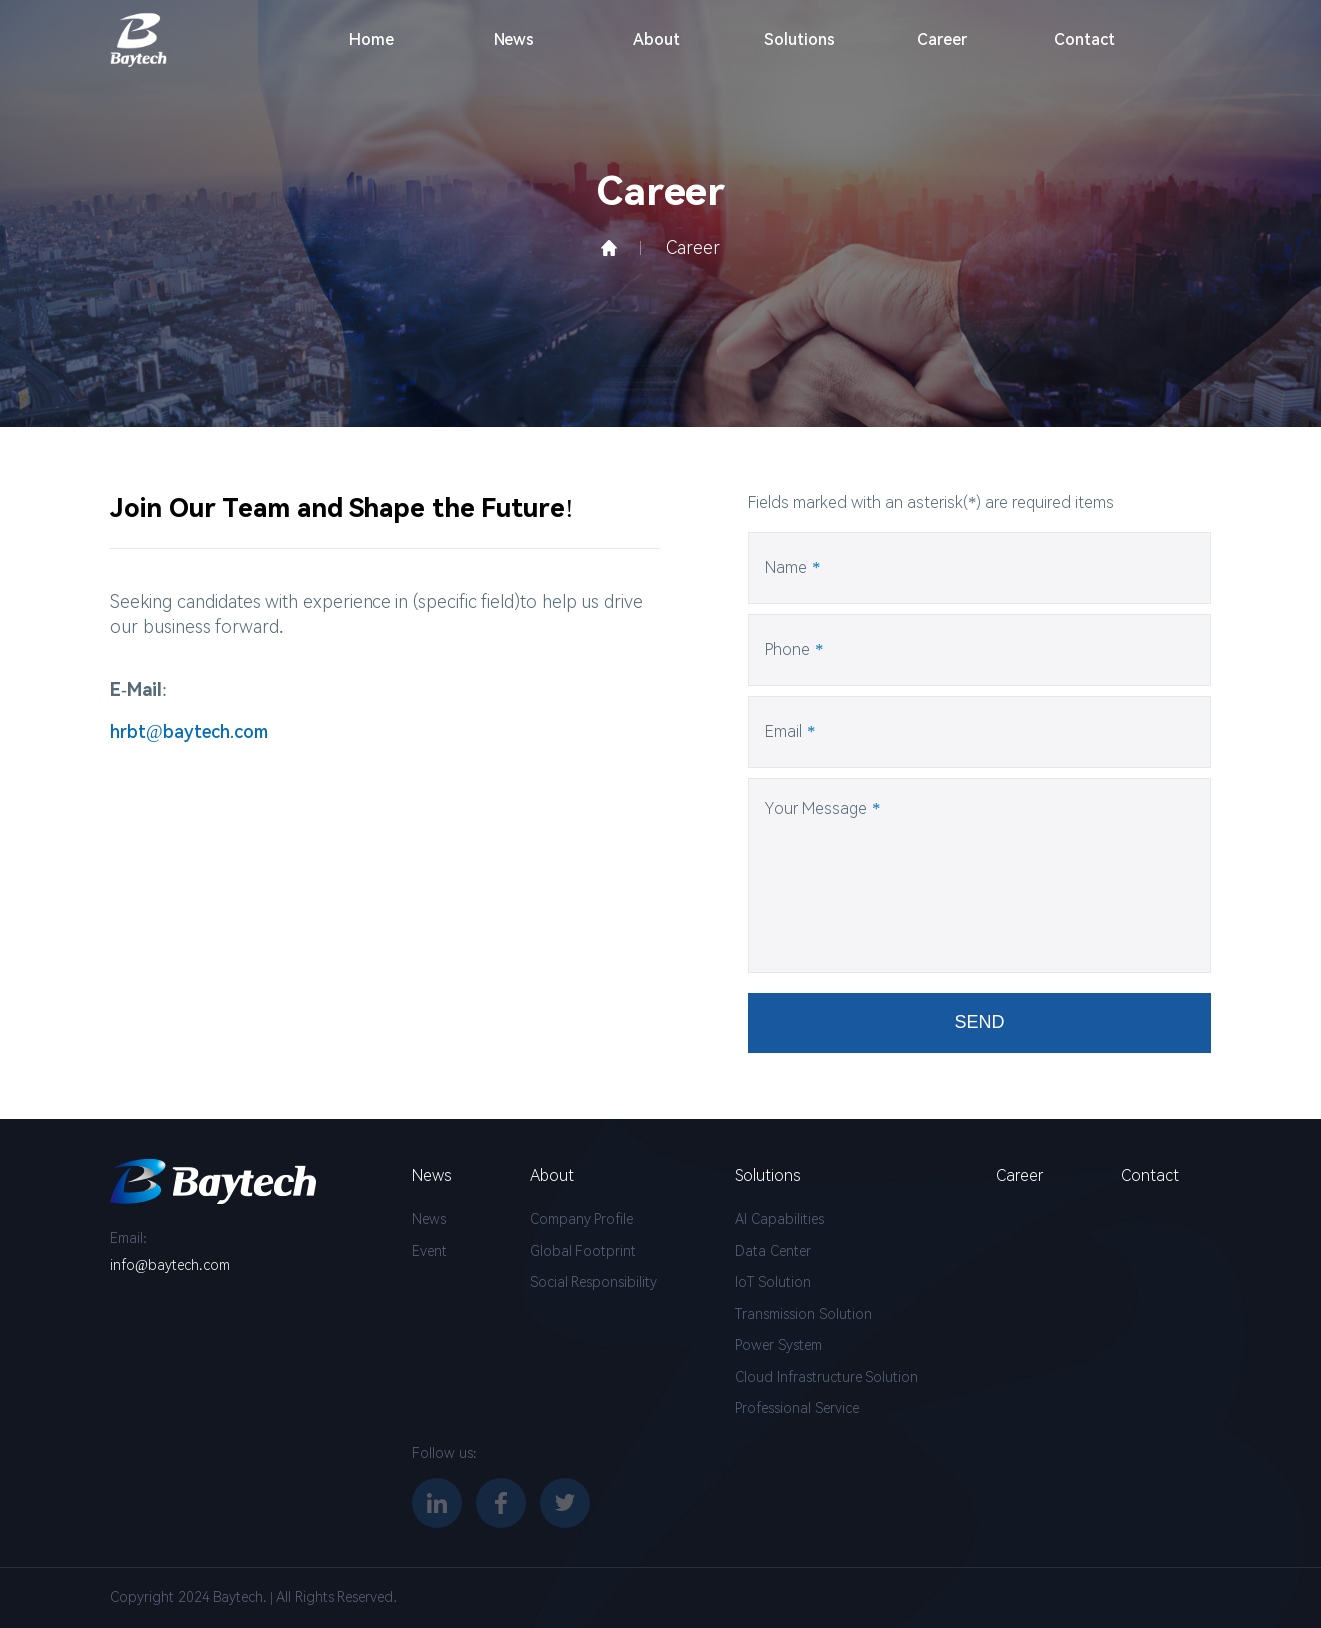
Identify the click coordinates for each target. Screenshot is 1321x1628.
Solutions (799, 39)
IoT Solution (773, 1282)
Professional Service (797, 1408)
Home (371, 39)
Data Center (773, 1251)
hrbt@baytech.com (189, 732)
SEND (980, 1026)
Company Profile (582, 1219)
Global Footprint (583, 1251)
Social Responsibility (594, 1282)
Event (429, 1251)
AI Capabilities (779, 1219)
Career (942, 39)
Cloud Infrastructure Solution (826, 1377)
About (656, 39)
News (514, 39)
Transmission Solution (803, 1314)
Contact (1084, 39)
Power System (778, 1345)
